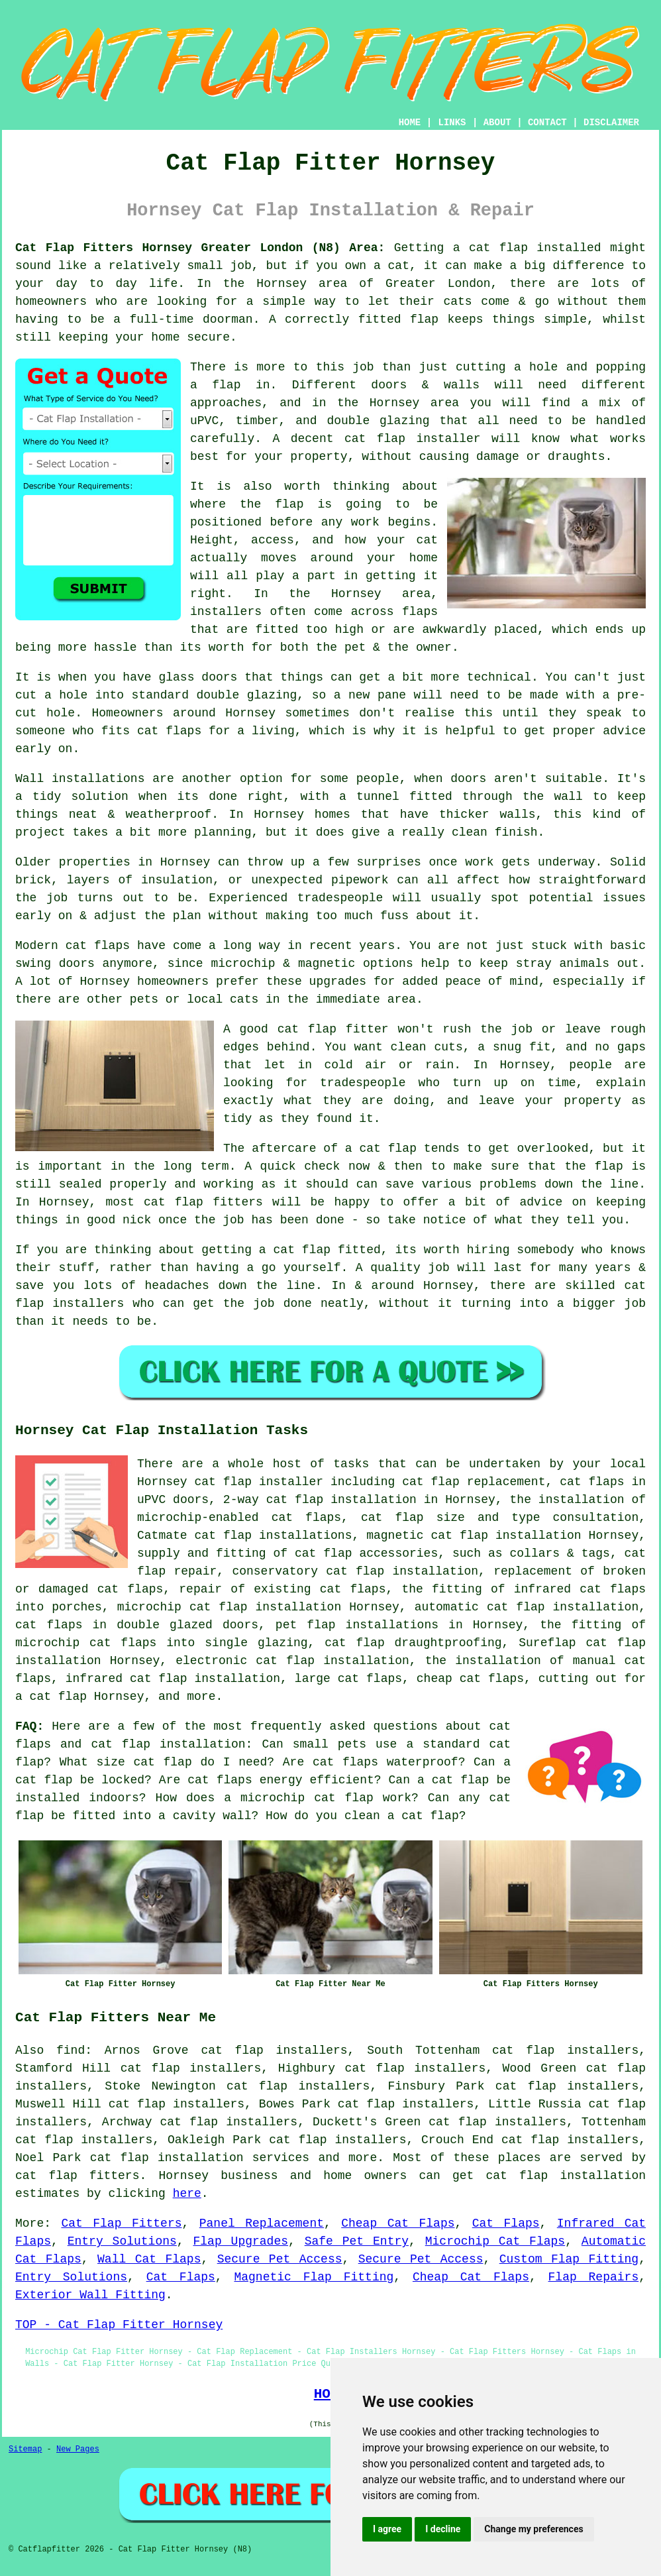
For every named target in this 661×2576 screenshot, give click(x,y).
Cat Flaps (506, 2223)
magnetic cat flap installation (473, 1535)
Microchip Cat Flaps (495, 2241)
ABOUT (497, 122)
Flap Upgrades (241, 2241)
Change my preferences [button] (533, 2529)
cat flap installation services (199, 2157)
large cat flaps (348, 1678)
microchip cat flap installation (229, 1607)
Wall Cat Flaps (149, 2259)
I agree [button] (387, 2529)
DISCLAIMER (611, 122)
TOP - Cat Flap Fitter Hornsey (119, 2324)
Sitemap (25, 2449)
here (187, 2193)
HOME (410, 122)
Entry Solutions (122, 2241)
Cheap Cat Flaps (397, 2223)
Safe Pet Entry (357, 2241)
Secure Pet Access (279, 2259)
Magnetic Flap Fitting (313, 2277)
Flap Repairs (593, 2277)
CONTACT (547, 122)
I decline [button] (442, 2529)
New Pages (77, 2449)
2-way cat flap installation (320, 1499)
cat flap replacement (473, 1481)
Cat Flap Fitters (121, 2223)
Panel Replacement (261, 2223)
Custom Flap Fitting (568, 2259)
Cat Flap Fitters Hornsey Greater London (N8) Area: (200, 247)
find (70, 2050)
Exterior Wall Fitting (90, 2295)
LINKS (452, 122)
